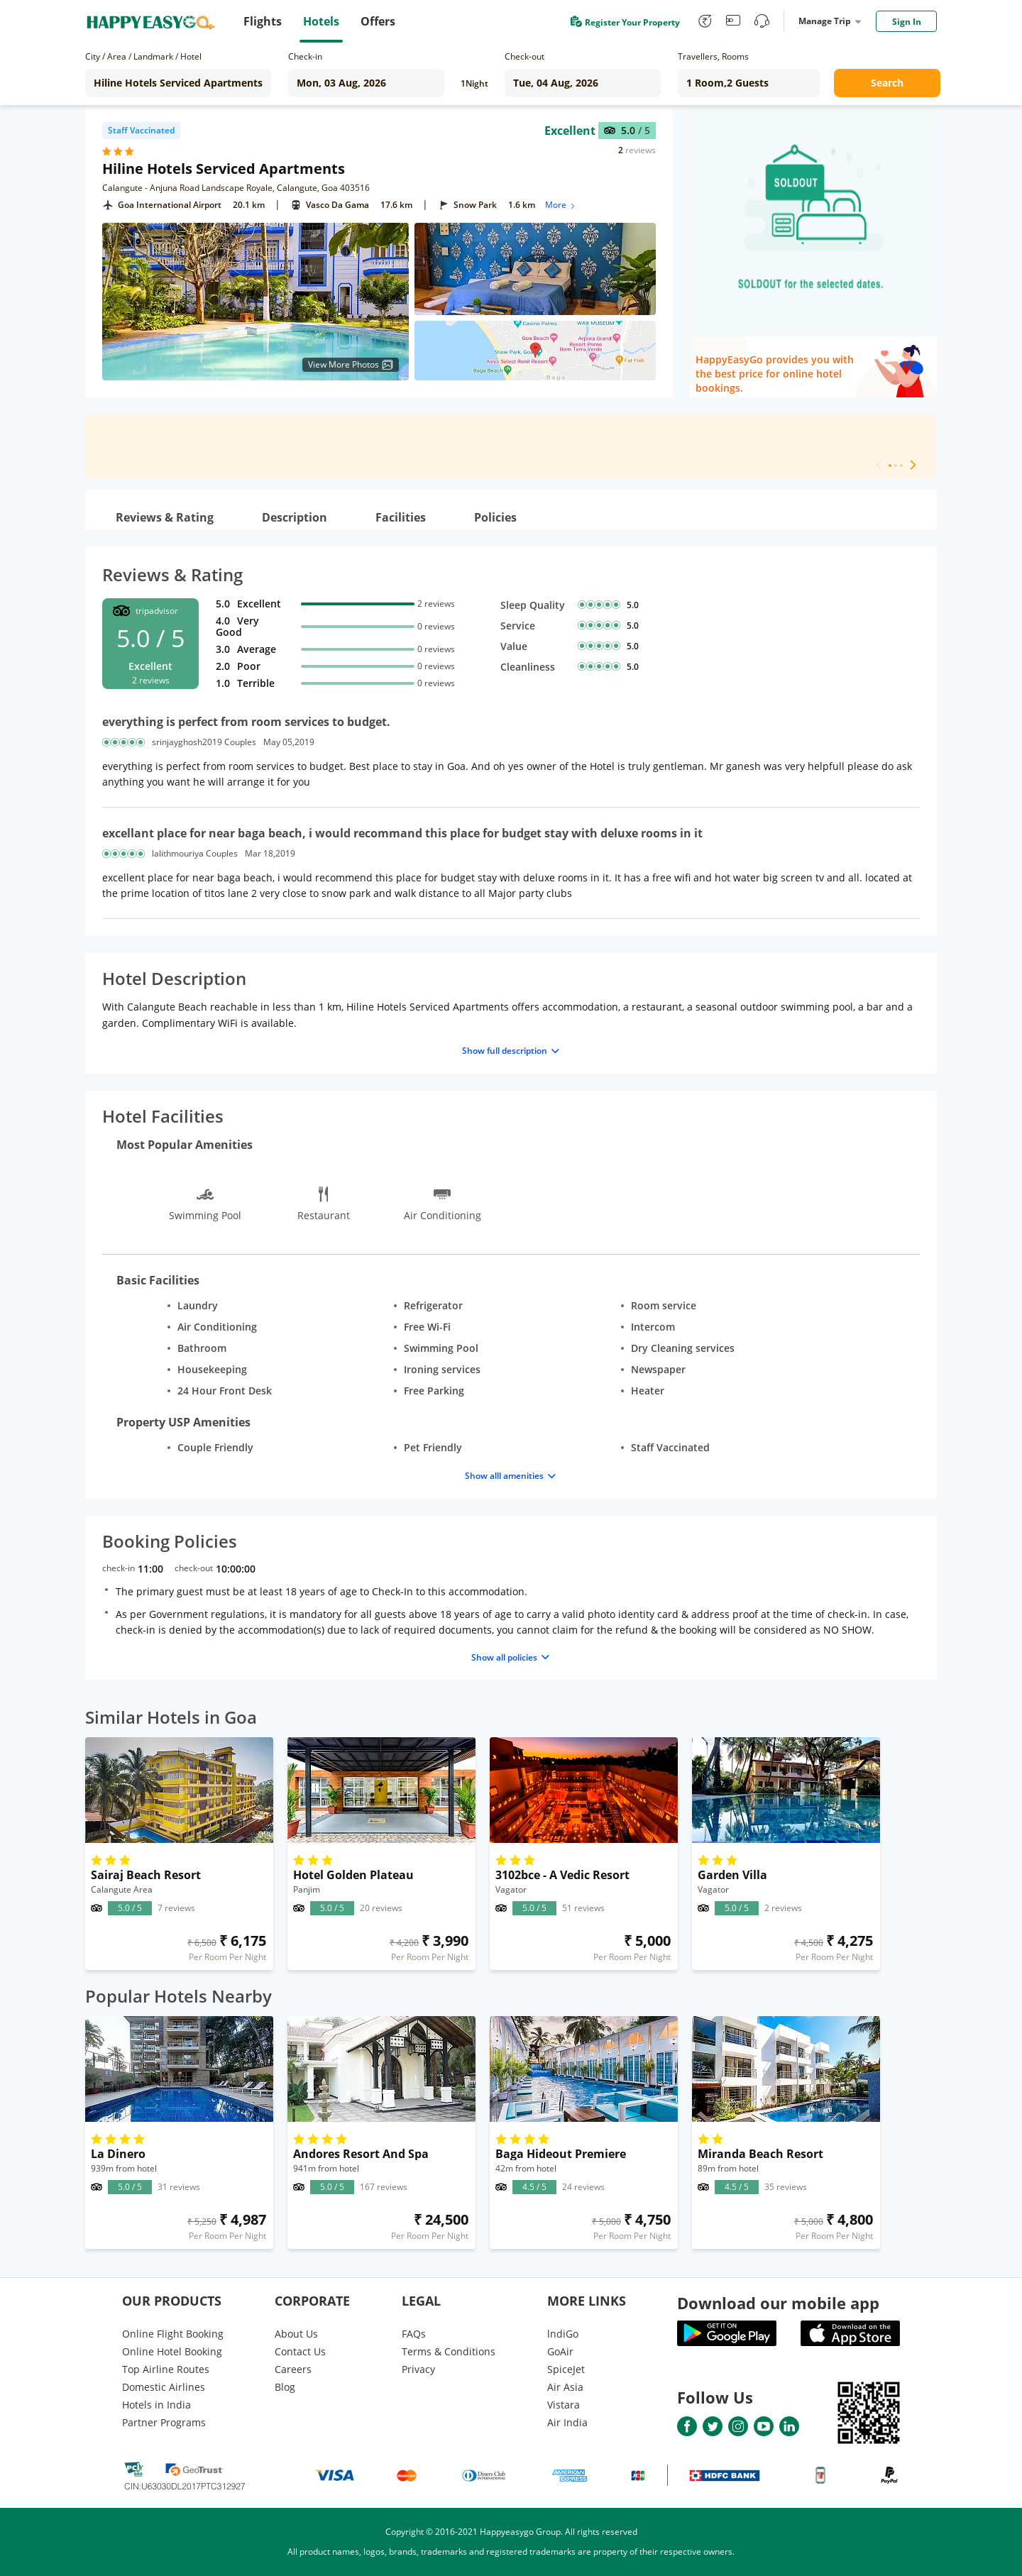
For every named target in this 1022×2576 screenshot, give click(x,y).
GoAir (560, 2351)
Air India (567, 2422)
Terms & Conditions (448, 2351)
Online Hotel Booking (172, 2351)
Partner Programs (164, 2422)
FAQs (414, 2333)
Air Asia (565, 2387)
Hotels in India (156, 2404)
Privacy (418, 2369)
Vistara (563, 2404)
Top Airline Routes (165, 2369)
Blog (285, 2387)
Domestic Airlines (163, 2387)
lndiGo (562, 2333)
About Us (296, 2333)
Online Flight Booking (173, 2333)
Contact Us (300, 2351)
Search (887, 82)
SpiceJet (566, 2369)
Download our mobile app (778, 2302)
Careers (293, 2369)
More (561, 205)
